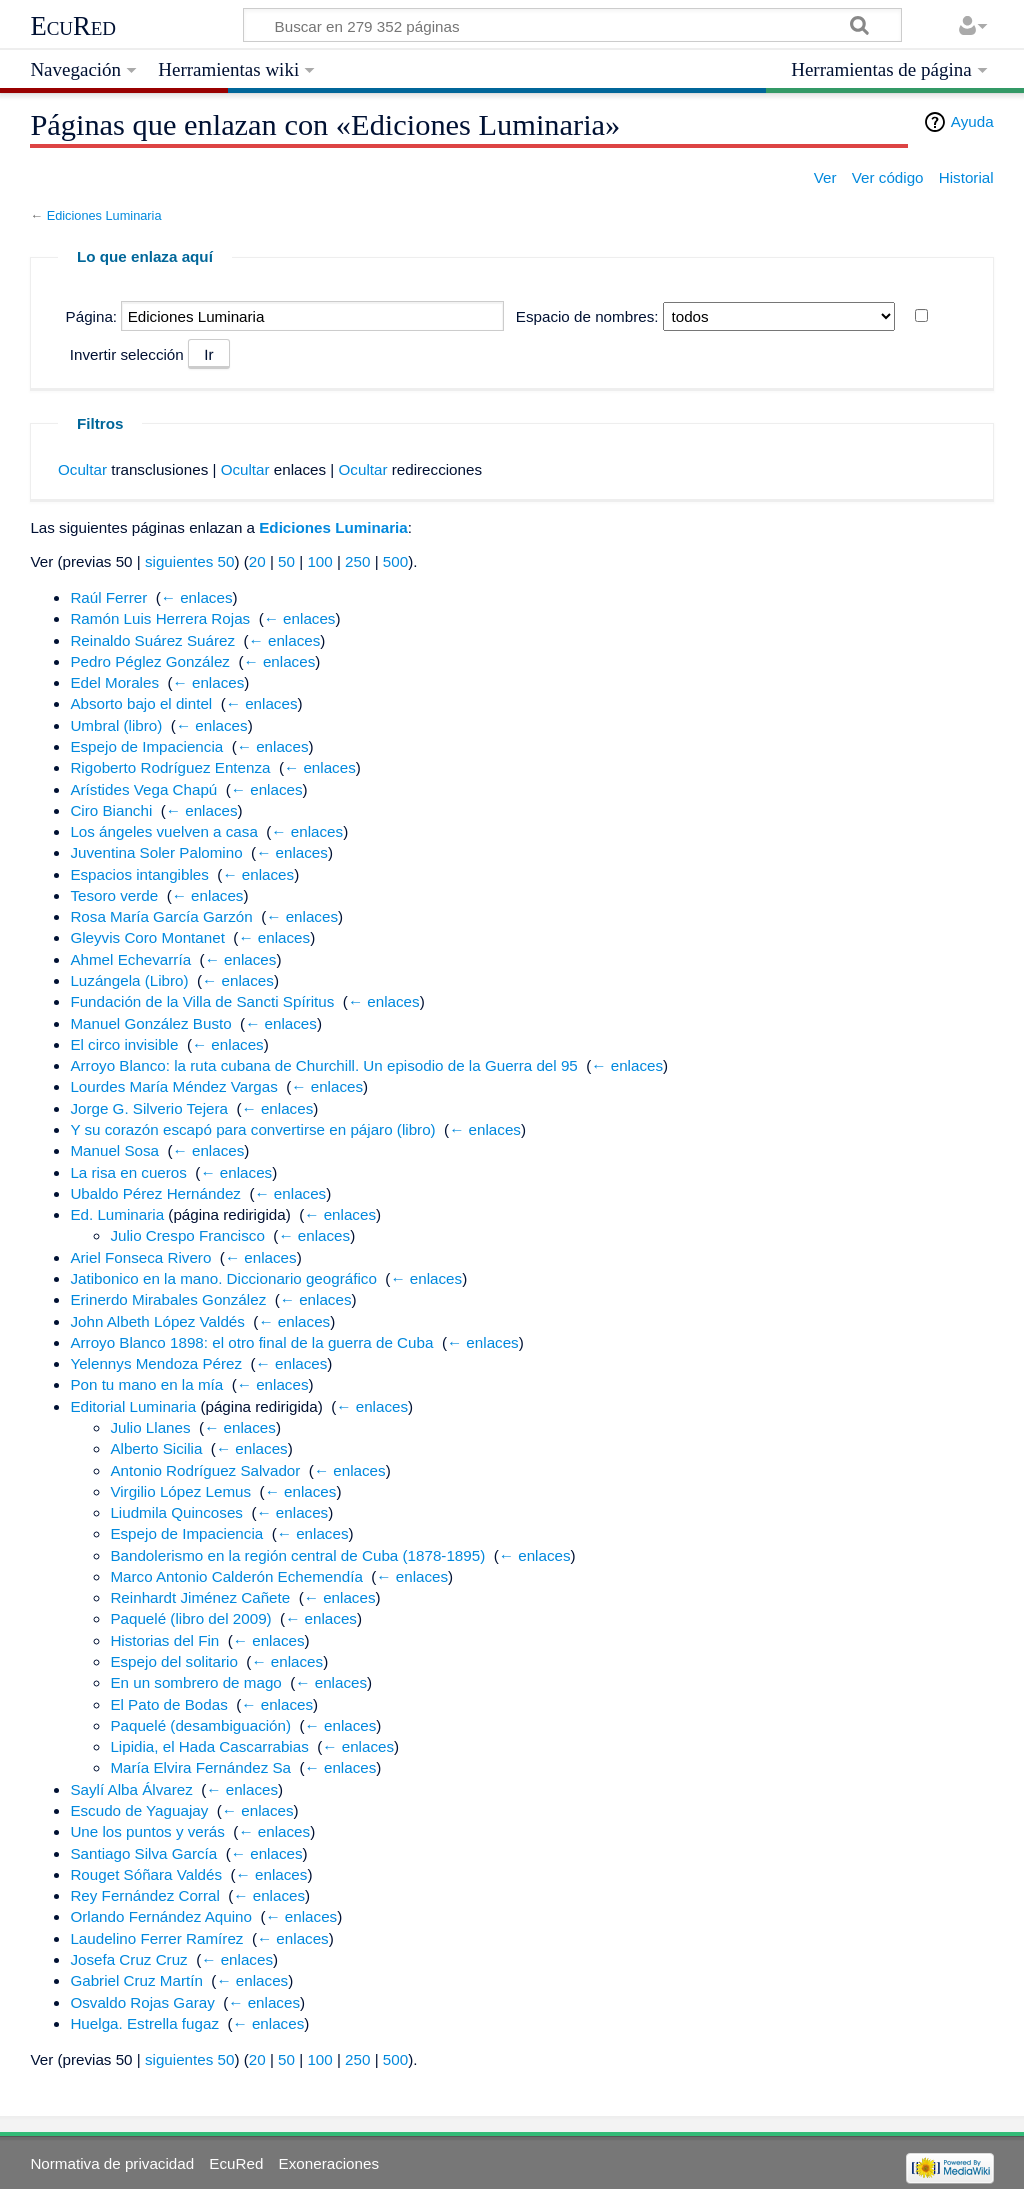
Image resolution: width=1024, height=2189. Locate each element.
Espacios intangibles (139, 874)
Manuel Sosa (114, 1150)
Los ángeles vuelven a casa (163, 831)
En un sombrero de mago (195, 1682)
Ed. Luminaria (117, 1214)
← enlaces (197, 597)
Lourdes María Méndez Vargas (173, 1086)
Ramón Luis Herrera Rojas (160, 618)
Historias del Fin (164, 1640)
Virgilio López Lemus (180, 1491)
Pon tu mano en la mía (146, 1384)
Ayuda (972, 121)
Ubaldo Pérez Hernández (155, 1193)
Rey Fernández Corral (144, 1895)
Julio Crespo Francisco (187, 1235)
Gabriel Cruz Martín (136, 1980)
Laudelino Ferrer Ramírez (156, 1938)
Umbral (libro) (116, 725)
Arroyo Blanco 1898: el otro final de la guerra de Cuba (251, 1342)
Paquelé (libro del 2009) (190, 1618)
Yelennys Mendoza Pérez (156, 1363)
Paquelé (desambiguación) (200, 1725)
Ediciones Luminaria (104, 215)
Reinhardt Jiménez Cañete (200, 1597)
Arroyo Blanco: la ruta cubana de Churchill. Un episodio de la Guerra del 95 (323, 1065)
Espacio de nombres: (587, 316)
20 (257, 561)
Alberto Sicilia (156, 1448)
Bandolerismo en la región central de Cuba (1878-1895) (297, 1555)
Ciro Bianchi (111, 810)
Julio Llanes (150, 1427)
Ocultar (82, 469)
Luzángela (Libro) (129, 980)
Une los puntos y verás (147, 1831)
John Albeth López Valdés (157, 1321)
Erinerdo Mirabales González (168, 1299)
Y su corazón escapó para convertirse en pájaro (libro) (252, 1129)
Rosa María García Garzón (161, 916)
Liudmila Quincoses (176, 1512)
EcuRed (73, 26)
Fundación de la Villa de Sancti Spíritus (202, 1001)
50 (286, 561)
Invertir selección (127, 354)
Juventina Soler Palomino (156, 852)
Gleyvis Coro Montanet (147, 937)
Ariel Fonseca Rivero (140, 1257)
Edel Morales (114, 682)
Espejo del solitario (173, 1661)
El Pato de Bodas (168, 1704)
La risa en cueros (128, 1172)
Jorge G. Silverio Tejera (149, 1108)
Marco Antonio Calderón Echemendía (236, 1576)
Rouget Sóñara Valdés (146, 1874)
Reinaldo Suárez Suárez (152, 640)
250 (357, 561)
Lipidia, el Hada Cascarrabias (209, 1746)
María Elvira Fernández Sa (200, 1767)
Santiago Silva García (143, 1853)
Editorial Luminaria (133, 1406)
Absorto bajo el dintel (141, 703)
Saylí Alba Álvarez (131, 1789)
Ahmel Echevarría (130, 959)
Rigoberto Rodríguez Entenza (170, 767)
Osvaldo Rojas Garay (142, 2002)
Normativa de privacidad (112, 2163)
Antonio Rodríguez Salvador (205, 1470)
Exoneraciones (329, 2163)
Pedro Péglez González (150, 661)
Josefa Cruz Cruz (128, 1959)
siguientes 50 (190, 561)
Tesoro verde (114, 895)
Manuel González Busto (150, 1023)
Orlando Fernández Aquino (161, 1916)
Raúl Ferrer (108, 597)
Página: (92, 316)
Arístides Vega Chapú (143, 789)
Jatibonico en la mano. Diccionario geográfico (223, 1278)
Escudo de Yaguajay (139, 1810)
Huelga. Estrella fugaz (144, 2023)
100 (319, 561)
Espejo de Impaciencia (146, 746)
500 (395, 561)
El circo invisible (124, 1044)
